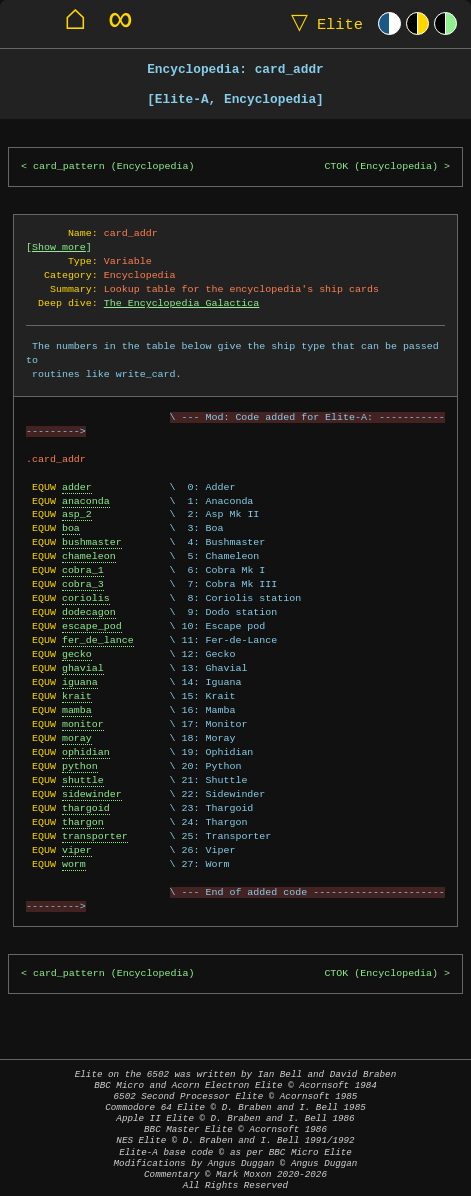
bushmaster (92, 542)
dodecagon (89, 612)
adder (77, 487)
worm (74, 864)
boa (71, 528)
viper (77, 850)
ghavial (83, 668)
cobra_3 (83, 584)
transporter (95, 836)
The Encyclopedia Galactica (182, 303)
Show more (59, 247)
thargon (83, 822)
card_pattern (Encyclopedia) (114, 166)
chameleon (89, 556)
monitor (83, 724)
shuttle (83, 780)
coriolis (86, 598)
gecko (77, 654)
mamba (77, 710)
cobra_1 (83, 570)
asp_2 (77, 514)
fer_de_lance (98, 640)
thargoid (86, 808)
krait (77, 696)
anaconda (86, 501)
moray (77, 738)
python (80, 766)
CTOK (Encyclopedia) (381, 166)
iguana (80, 682)
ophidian (86, 752)
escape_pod (92, 626)
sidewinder (92, 794)
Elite (322, 23)
